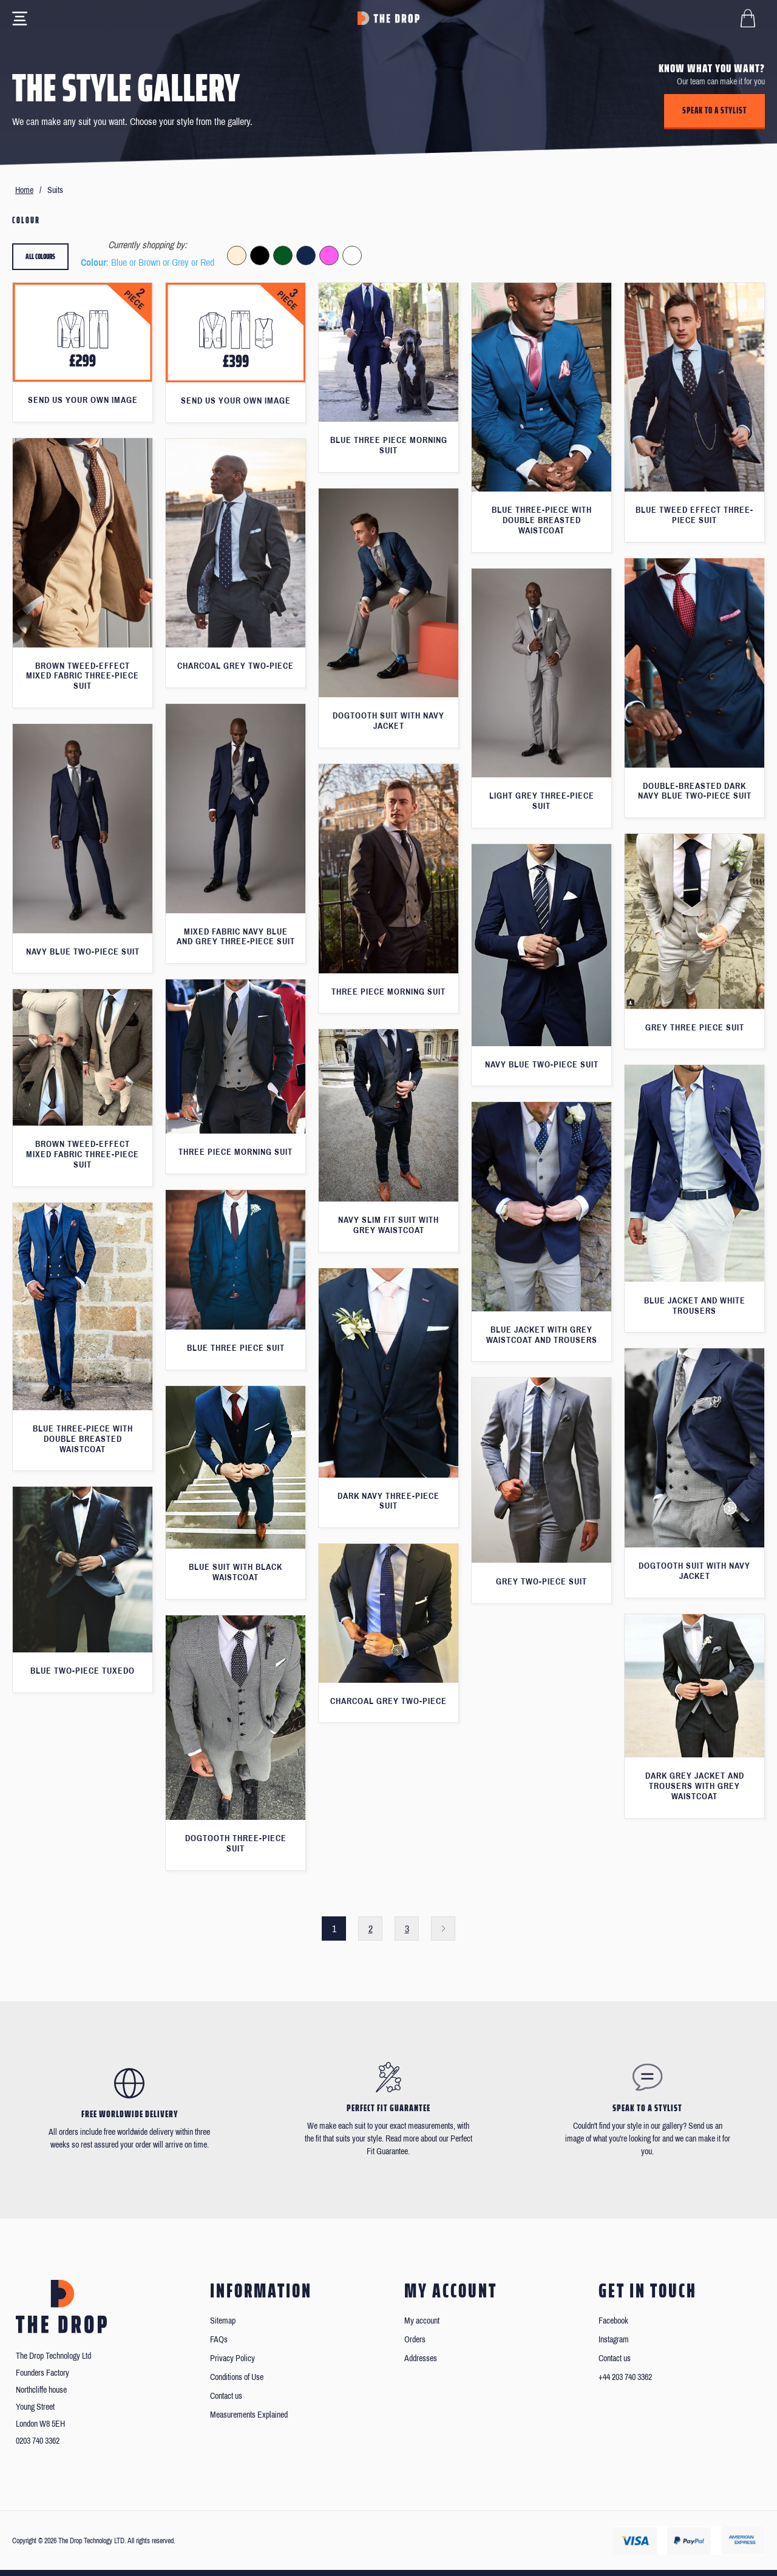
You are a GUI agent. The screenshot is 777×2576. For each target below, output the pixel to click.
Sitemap (223, 2320)
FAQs (219, 2339)
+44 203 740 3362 (625, 2377)
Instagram (614, 2339)
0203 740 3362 (37, 2441)
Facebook (613, 2320)
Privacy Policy (232, 2358)
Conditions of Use (236, 2377)
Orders (415, 2339)
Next (443, 1928)
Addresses (420, 2358)
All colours (40, 256)
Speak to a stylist (714, 110)
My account (421, 2320)
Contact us (226, 2396)
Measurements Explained (249, 2414)
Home (24, 190)
